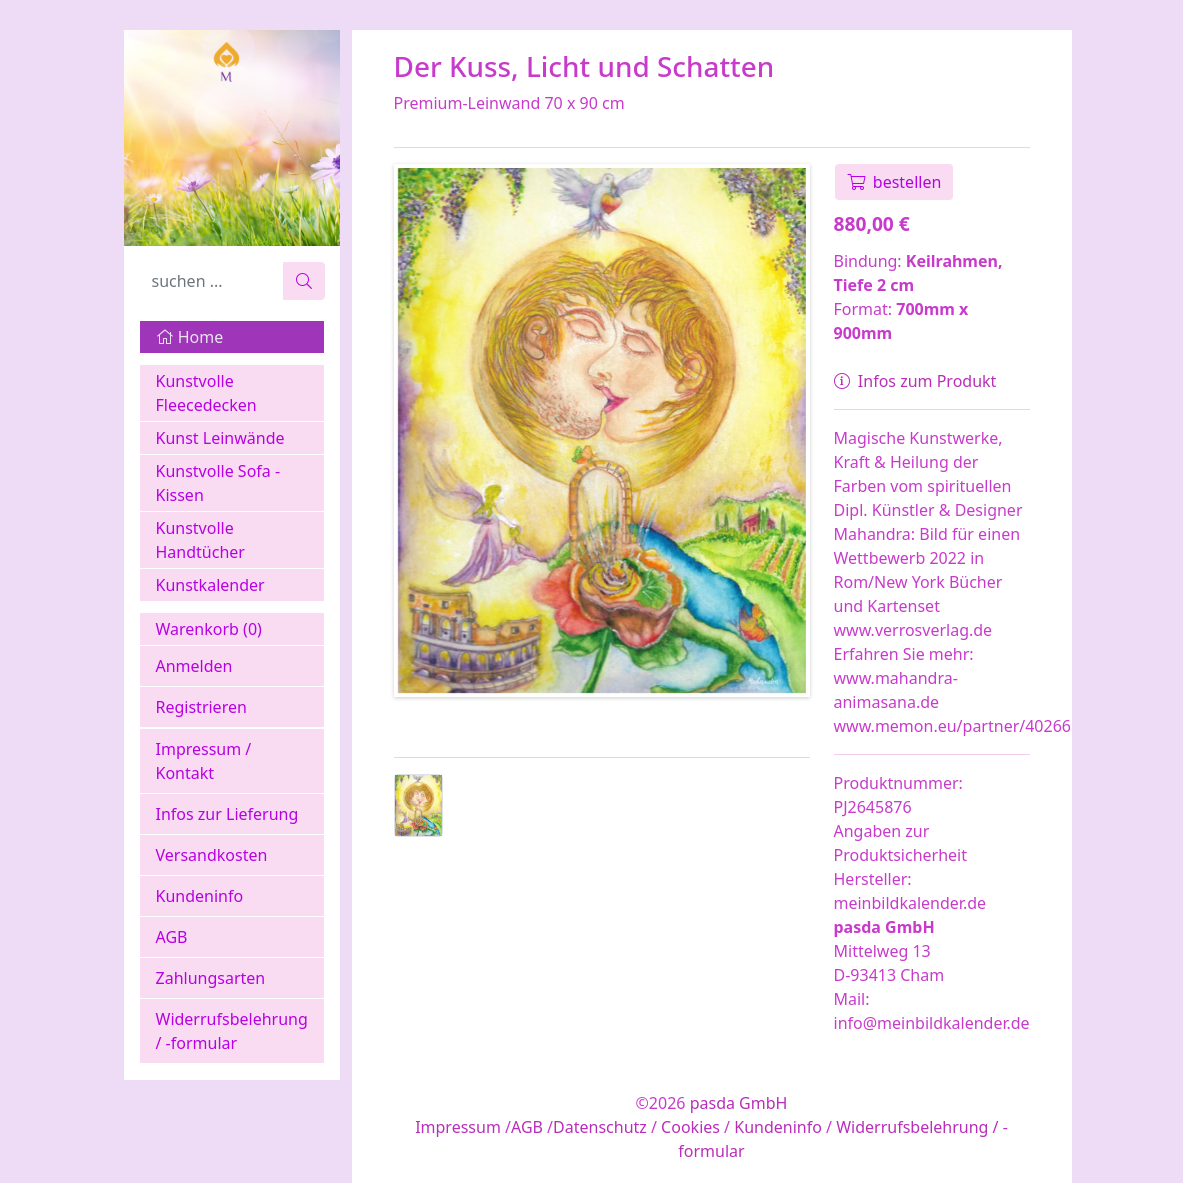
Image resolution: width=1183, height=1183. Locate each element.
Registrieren (201, 707)
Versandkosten (212, 855)
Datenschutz (600, 1127)
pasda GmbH (739, 1103)
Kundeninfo (200, 896)
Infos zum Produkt (915, 381)
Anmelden (194, 666)
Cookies (690, 1127)
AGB (172, 937)
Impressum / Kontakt (204, 761)
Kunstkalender (210, 585)
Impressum (458, 1127)
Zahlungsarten (211, 978)
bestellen (894, 182)
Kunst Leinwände (220, 438)
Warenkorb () (209, 629)
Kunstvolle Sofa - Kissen (218, 483)
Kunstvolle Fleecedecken (206, 393)
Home (190, 337)
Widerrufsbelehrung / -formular (232, 1031)
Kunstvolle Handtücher (200, 540)
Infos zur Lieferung (227, 814)
